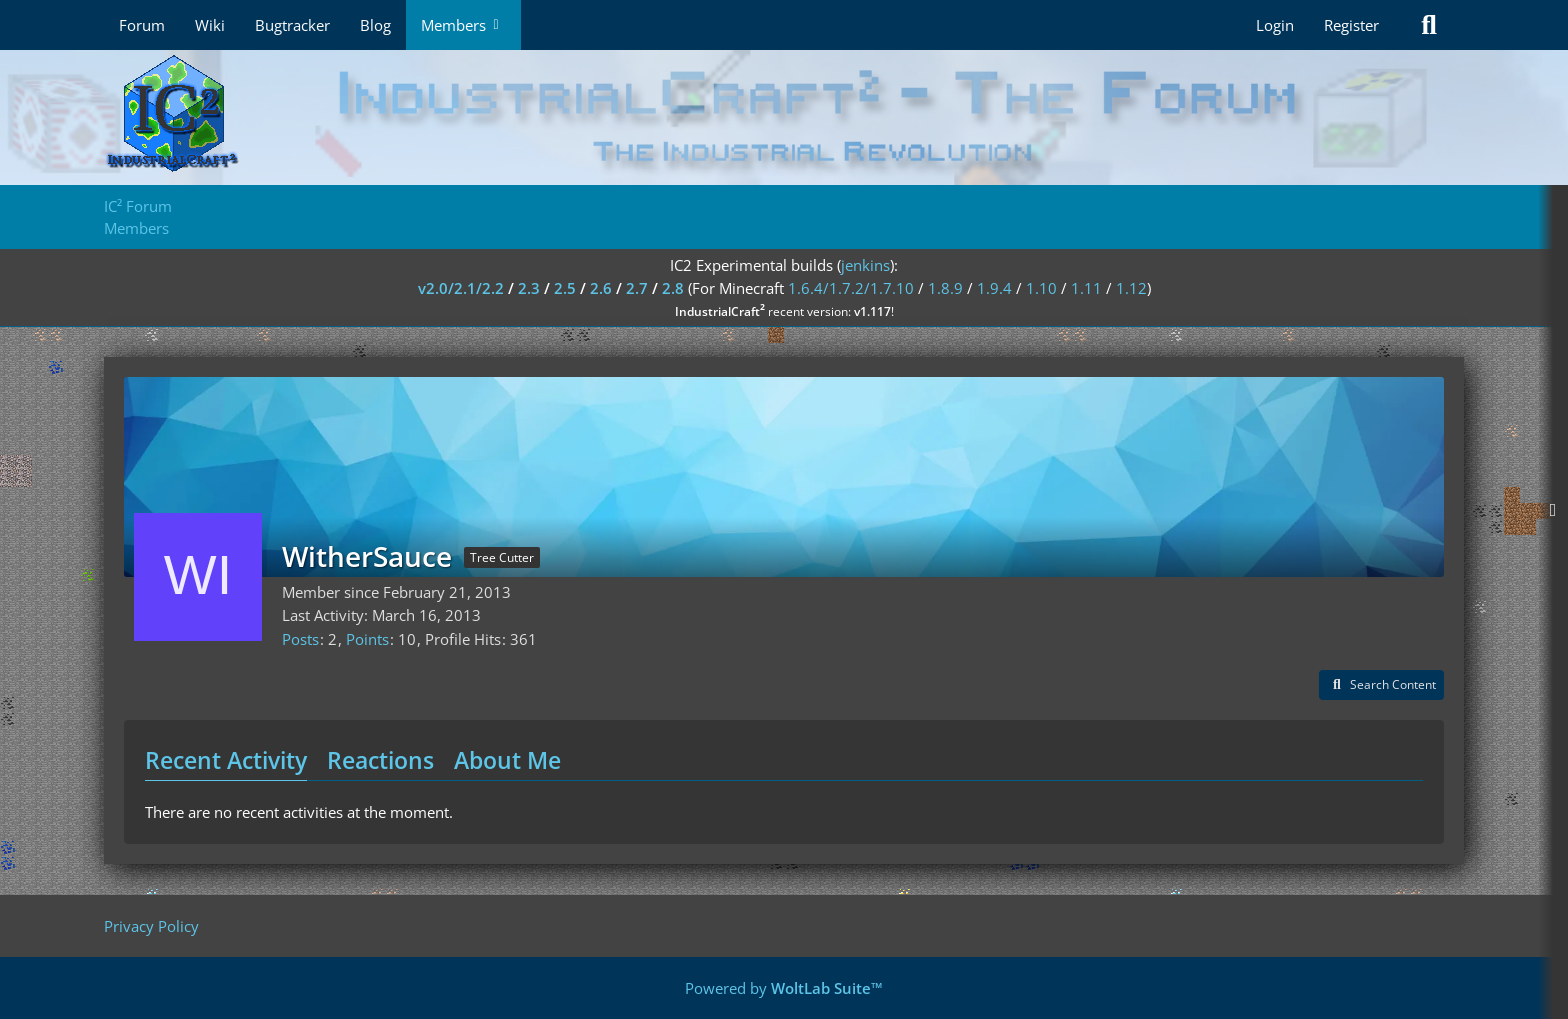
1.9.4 (994, 288)
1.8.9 (945, 288)
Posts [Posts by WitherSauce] (300, 639)
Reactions (380, 760)
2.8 (673, 288)
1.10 (1041, 288)
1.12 (1131, 288)
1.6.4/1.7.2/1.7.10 (851, 288)
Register (1351, 25)
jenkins (865, 265)
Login (1275, 25)
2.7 (637, 288)
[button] (1381, 685)
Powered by (784, 988)
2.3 (529, 288)
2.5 (565, 288)
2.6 (601, 288)
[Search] (1429, 25)
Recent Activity (226, 760)
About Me (507, 760)
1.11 (1086, 288)
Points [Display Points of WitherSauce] (367, 639)
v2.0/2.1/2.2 (461, 288)
